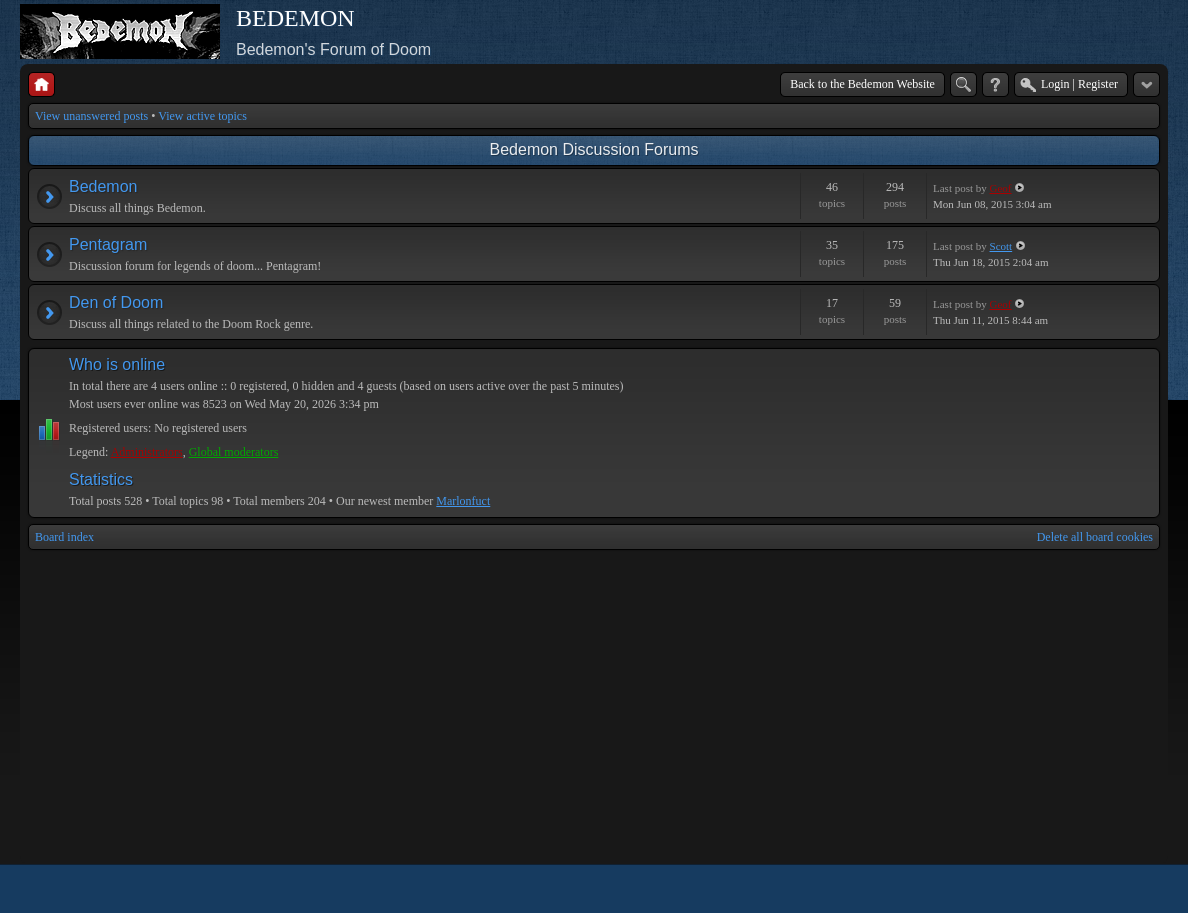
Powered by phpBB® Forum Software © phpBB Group (1130, 889)
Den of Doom (116, 302)
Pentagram (108, 244)
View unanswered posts (91, 116)
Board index (64, 537)
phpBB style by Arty (1070, 889)
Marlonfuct (463, 501)
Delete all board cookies (1095, 537)
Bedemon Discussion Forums (594, 149)
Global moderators (234, 452)
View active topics (202, 116)
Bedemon (103, 186)
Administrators (147, 452)
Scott (1001, 246)
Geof (1001, 188)
